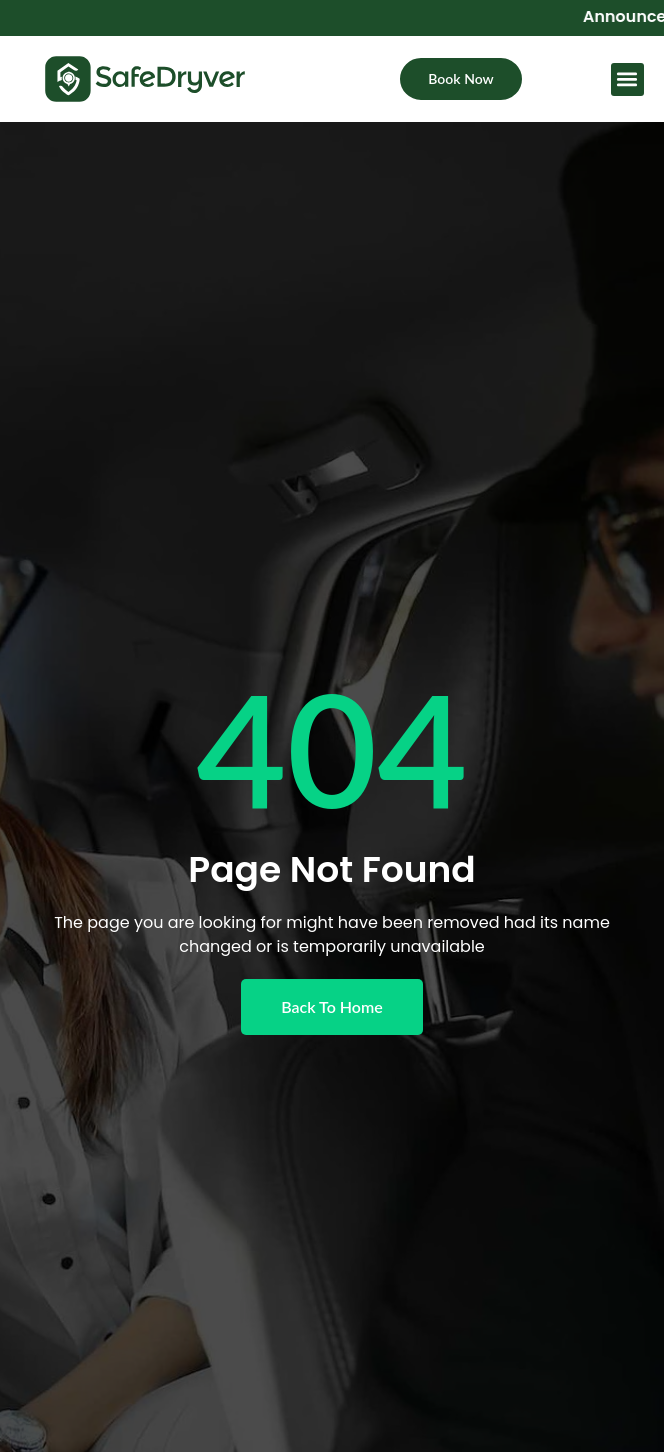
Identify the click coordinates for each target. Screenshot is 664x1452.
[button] (627, 81)
